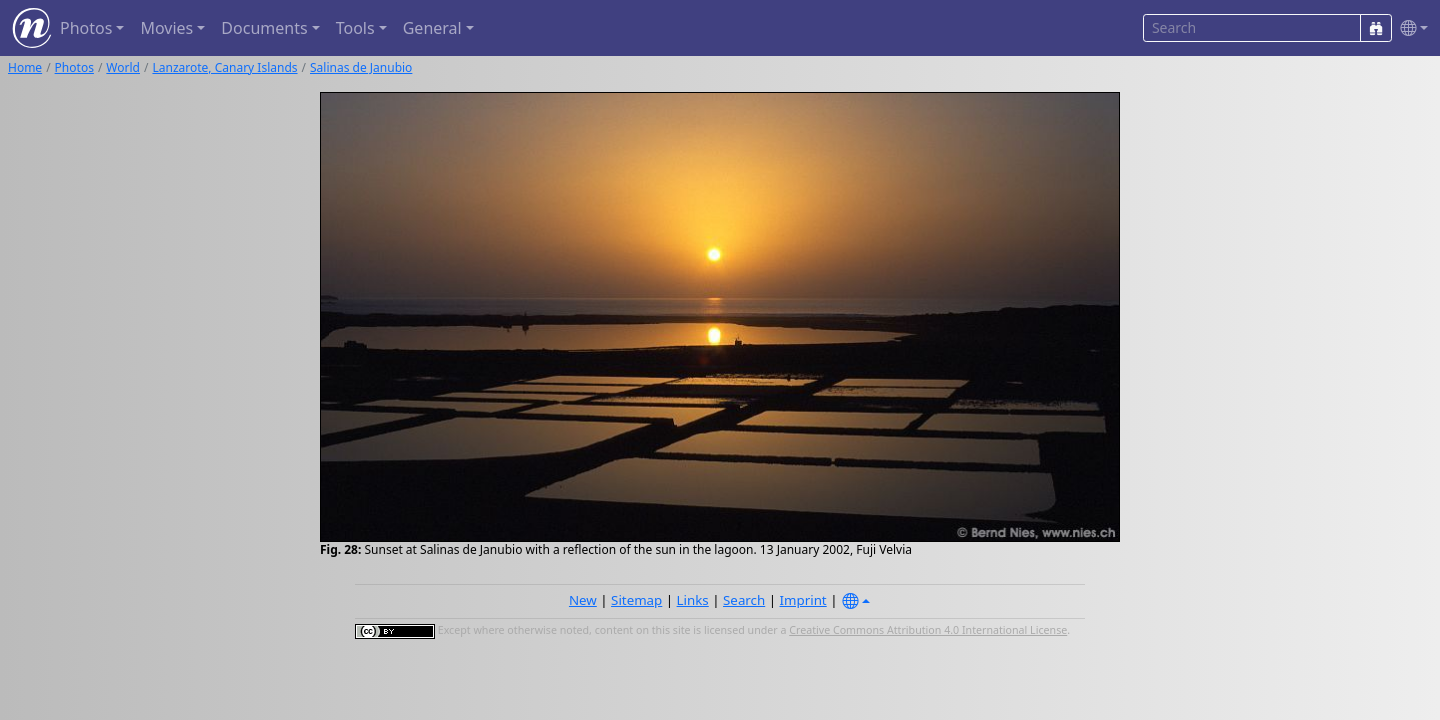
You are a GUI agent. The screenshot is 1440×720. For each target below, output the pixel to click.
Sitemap (636, 600)
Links (693, 600)
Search (744, 600)
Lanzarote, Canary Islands (224, 67)
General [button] (432, 28)
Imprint (803, 600)
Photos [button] (86, 28)
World (123, 67)
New (583, 600)
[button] (1410, 28)
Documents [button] (264, 28)
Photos (74, 67)
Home (25, 67)
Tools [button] (355, 28)
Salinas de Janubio (361, 67)
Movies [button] (166, 28)
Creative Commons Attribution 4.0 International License (928, 630)
